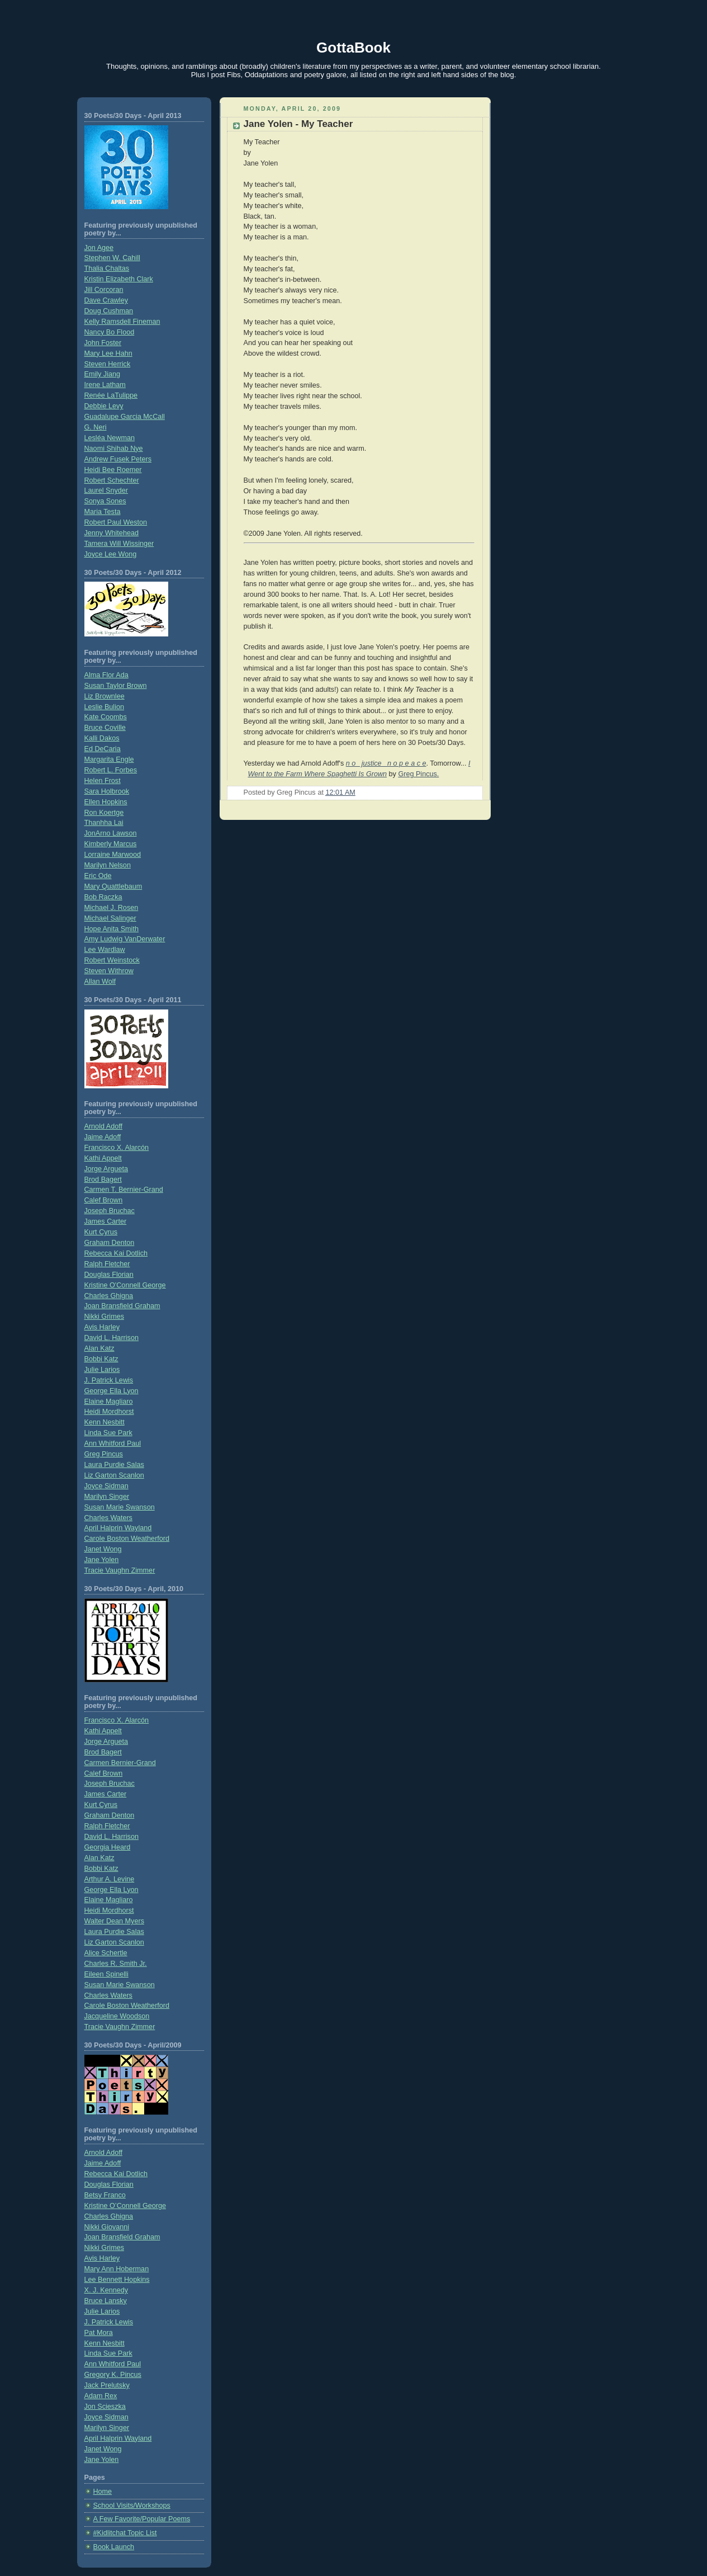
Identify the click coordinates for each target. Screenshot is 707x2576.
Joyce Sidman (106, 1486)
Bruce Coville (105, 728)
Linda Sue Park (108, 1433)
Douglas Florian (109, 1274)
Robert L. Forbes (110, 770)
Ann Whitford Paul (112, 1443)
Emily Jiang (102, 374)
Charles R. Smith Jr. (115, 1964)
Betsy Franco (105, 2195)
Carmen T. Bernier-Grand (123, 1189)
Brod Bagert (103, 1179)
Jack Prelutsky (107, 2385)
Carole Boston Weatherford (127, 1538)
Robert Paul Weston (116, 522)
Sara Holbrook (107, 791)
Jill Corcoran (104, 290)
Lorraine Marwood (112, 854)
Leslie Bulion (104, 707)
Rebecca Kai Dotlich (116, 1253)
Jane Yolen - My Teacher (298, 124)
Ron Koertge (104, 813)
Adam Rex (100, 2396)
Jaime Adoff (102, 1137)
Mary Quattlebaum (113, 886)
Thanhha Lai (104, 823)
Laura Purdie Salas (114, 1465)
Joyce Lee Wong (110, 554)
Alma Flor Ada (106, 675)
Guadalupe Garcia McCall (124, 417)
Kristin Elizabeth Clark (118, 279)
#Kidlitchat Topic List (125, 2533)
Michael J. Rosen (111, 908)
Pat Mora (98, 2333)
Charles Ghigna (109, 1296)
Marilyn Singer (107, 1497)
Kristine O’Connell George (125, 2206)
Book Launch (114, 2547)
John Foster (103, 343)
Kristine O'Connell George (125, 1285)
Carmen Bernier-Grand (120, 1763)
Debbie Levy (104, 406)
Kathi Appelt (103, 1158)
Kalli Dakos (102, 738)
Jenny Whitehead (111, 533)
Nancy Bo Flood (109, 332)
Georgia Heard (107, 1847)
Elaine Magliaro (108, 1401)
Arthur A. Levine (109, 1879)
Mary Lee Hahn (108, 353)
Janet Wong (103, 1549)
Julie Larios (102, 1370)
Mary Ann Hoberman (116, 2269)
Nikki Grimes (104, 1316)
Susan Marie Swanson (119, 1507)
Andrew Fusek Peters (118, 459)
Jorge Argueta (106, 1169)
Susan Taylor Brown (115, 686)
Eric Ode (98, 876)
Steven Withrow (109, 971)
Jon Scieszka (105, 2406)
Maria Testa (102, 512)
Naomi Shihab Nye (113, 448)
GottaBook (353, 47)
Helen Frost (102, 781)
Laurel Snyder (106, 490)
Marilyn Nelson (107, 865)
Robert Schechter (111, 480)
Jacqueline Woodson (117, 2016)
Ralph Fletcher (107, 1264)
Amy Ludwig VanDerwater (124, 939)
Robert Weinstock (112, 960)
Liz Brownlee (104, 696)
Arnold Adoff (103, 1126)
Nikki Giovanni (107, 2227)
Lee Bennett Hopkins (117, 2280)
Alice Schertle (105, 1953)
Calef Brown (103, 1200)
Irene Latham (105, 385)
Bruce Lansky (105, 2301)
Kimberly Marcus (110, 844)
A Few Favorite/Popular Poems (142, 2519)
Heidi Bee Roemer (113, 470)
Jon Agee (99, 248)
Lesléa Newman (109, 438)
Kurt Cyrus (101, 1232)
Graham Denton (109, 1243)
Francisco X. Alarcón (116, 1148)
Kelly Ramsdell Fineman (122, 321)
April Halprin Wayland (118, 1528)
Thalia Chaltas (107, 268)
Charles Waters (108, 1518)
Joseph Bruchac (109, 1211)
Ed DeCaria (102, 749)
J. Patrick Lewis (109, 1380)
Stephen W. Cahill (112, 258)
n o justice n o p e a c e (386, 763)
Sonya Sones (105, 501)
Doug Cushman (109, 311)
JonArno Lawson (110, 833)
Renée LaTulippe (111, 395)
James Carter (105, 1221)
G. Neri (95, 427)
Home (102, 2491)
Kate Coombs (105, 717)
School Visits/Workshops (131, 2505)
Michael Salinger (110, 918)
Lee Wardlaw (104, 950)
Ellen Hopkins (105, 802)
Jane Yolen (101, 1560)
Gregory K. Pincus (112, 2375)
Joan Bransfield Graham (122, 1306)
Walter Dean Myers (114, 1921)
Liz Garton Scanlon (114, 1475)
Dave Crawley (106, 300)
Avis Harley (102, 1327)
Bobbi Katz (101, 1359)
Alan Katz (99, 1348)
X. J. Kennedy (106, 2290)
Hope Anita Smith (111, 929)
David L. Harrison (111, 1338)
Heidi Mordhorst (109, 1412)
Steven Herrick (107, 364)
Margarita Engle (109, 759)
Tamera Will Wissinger (119, 544)
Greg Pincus (103, 1454)
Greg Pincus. (418, 774)
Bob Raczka (103, 897)
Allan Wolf (100, 981)
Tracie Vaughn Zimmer (119, 1570)
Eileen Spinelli (106, 1974)
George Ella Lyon (111, 1391)
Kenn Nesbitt (104, 1422)
